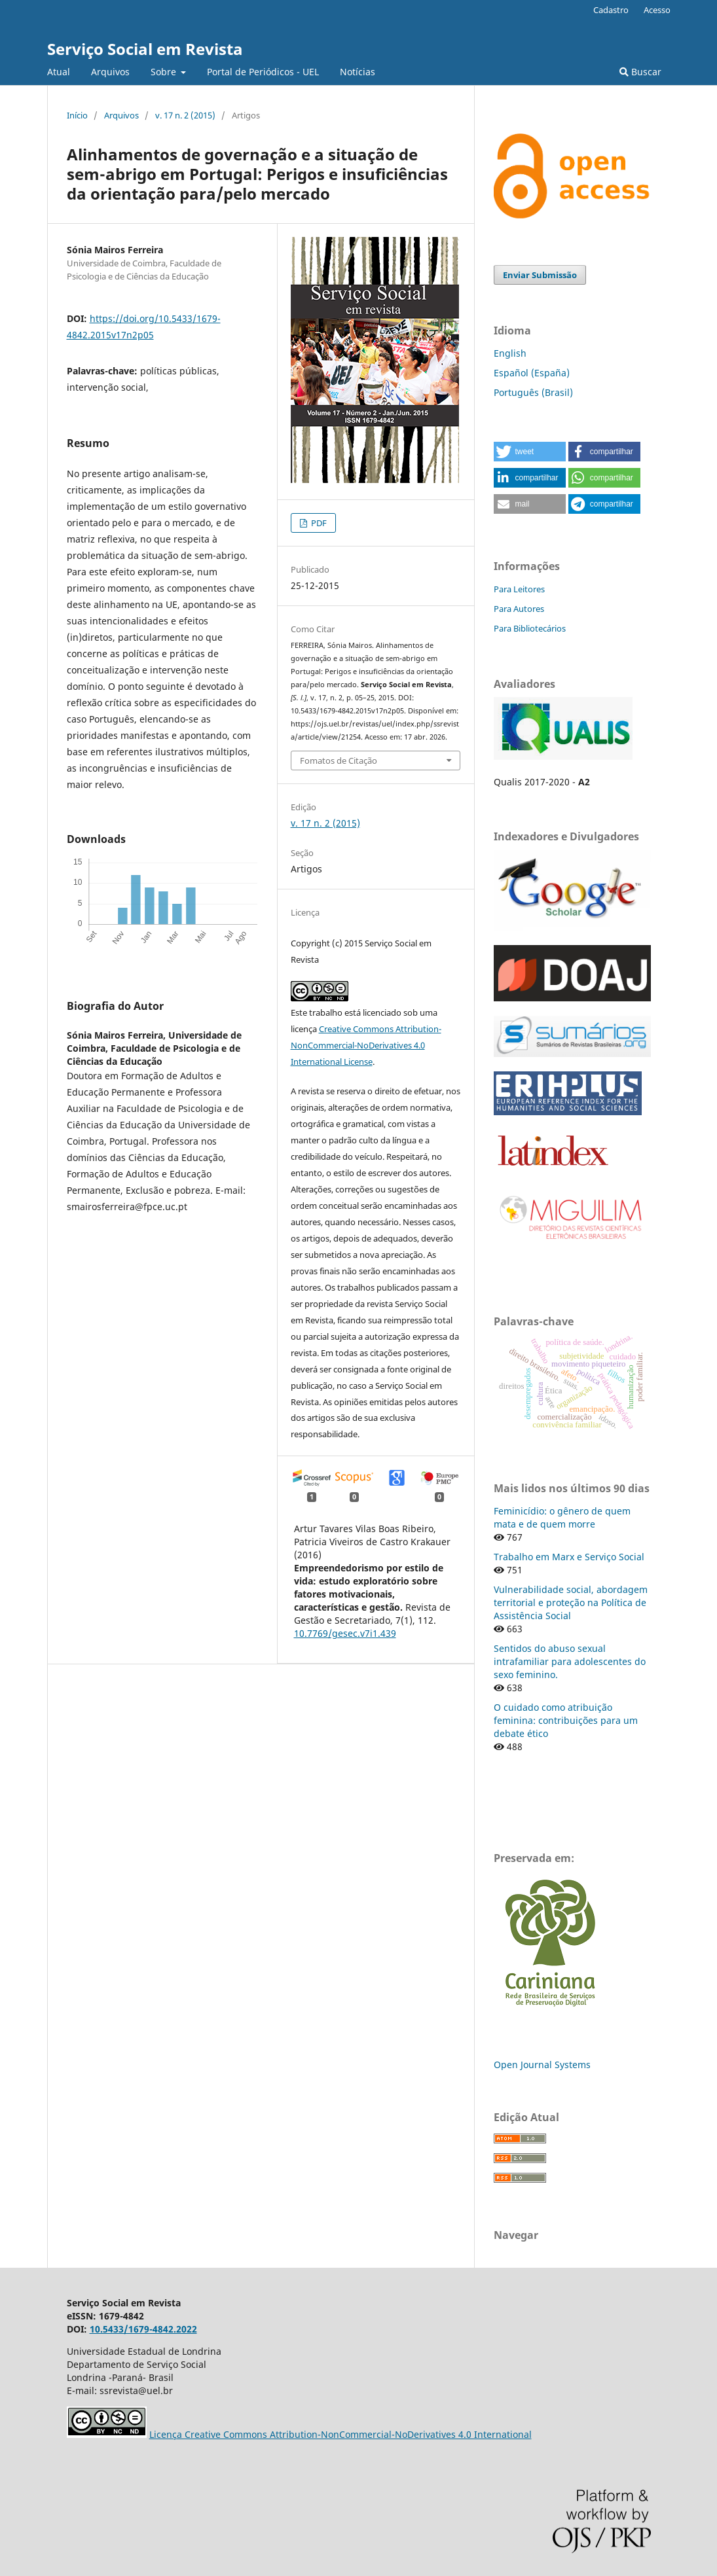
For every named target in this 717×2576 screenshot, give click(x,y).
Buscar (640, 71)
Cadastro (611, 10)
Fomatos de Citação (338, 760)
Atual (58, 71)
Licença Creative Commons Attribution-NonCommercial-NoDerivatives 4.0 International (340, 2434)
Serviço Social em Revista (145, 49)
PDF (318, 523)
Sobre (165, 71)
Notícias (357, 71)
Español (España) (532, 373)
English (510, 353)
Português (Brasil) (533, 392)
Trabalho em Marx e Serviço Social (569, 1556)
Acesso (657, 10)
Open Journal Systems (542, 2064)
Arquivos (110, 71)
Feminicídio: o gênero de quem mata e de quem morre (562, 1517)
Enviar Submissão (540, 275)
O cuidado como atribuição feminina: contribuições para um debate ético (566, 1720)
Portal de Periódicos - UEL (263, 71)
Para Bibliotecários (530, 628)
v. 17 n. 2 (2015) (185, 115)
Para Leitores (519, 589)
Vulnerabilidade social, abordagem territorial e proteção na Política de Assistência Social (571, 1602)
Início (77, 115)
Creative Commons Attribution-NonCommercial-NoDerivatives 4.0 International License (366, 1045)
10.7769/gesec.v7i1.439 (345, 1633)
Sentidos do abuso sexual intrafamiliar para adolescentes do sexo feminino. (570, 1661)
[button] (530, 451)
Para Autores (519, 609)
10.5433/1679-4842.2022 (143, 2329)
